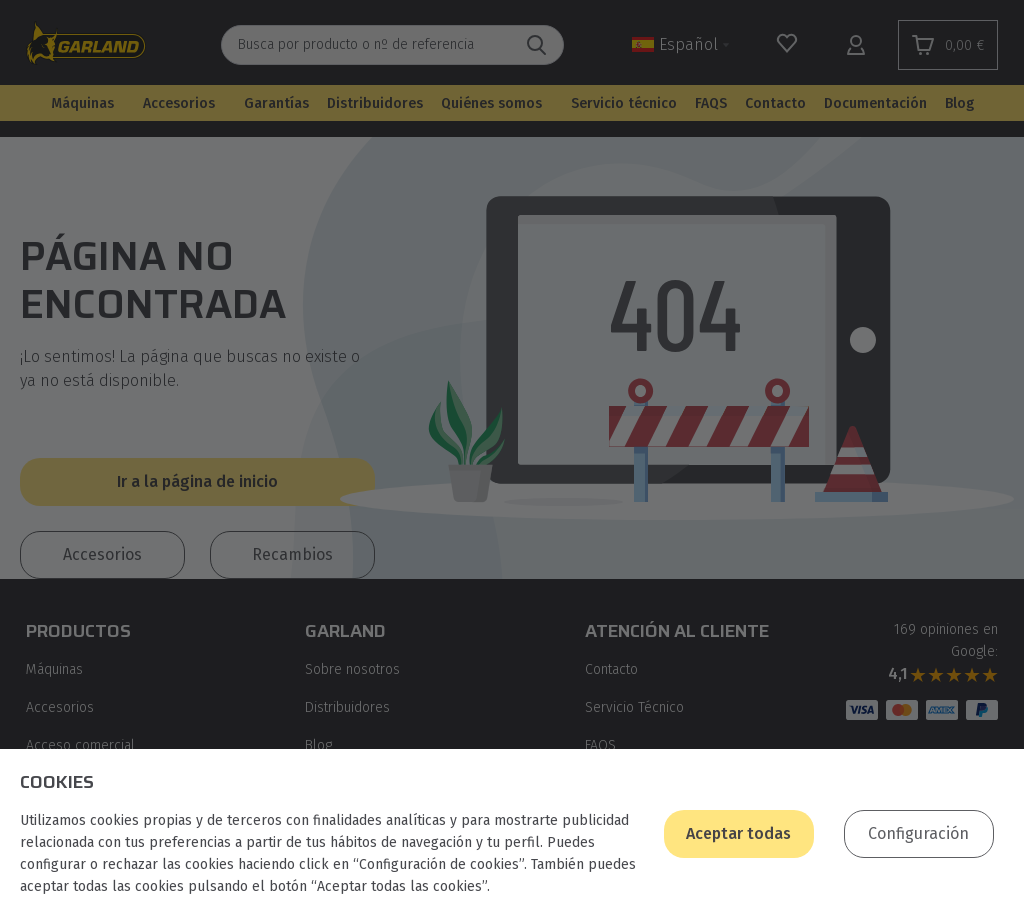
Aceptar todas (738, 833)
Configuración (918, 833)
